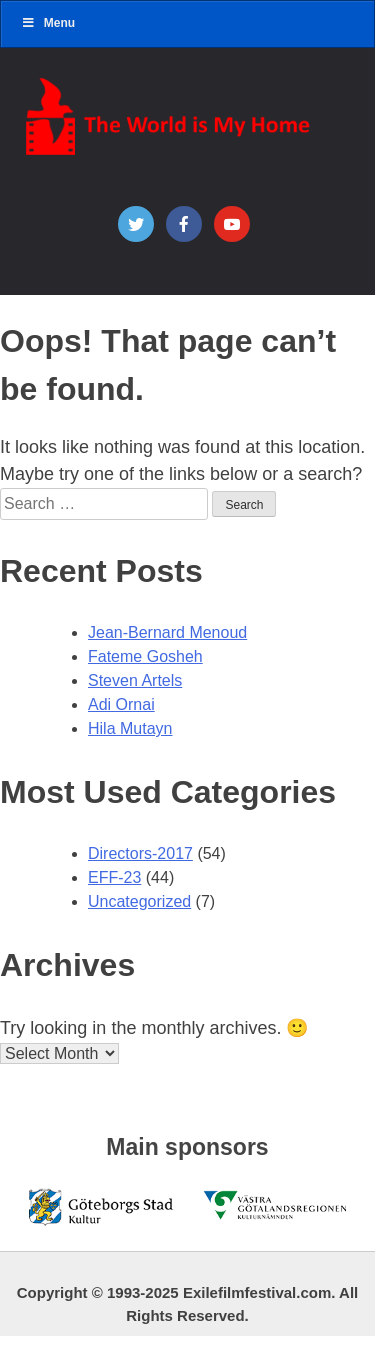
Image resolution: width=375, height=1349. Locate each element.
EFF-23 (114, 877)
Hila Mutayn (130, 728)
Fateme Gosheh (145, 656)
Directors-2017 (140, 853)
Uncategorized (139, 901)
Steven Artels (135, 680)
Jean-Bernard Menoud (167, 632)
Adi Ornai (121, 704)
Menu (48, 23)
